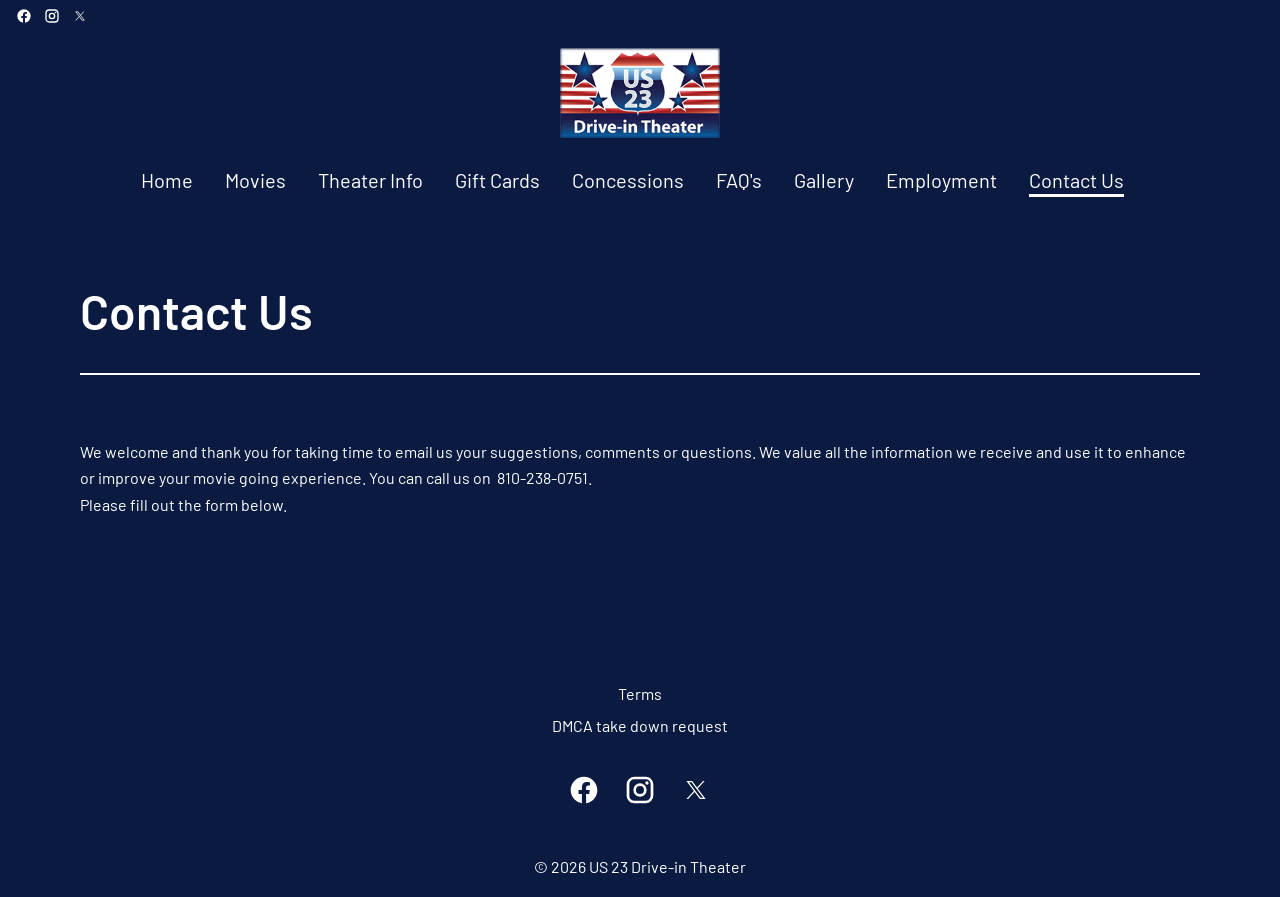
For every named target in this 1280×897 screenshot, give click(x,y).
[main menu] (632, 180)
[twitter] (80, 16)
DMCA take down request (640, 725)
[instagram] (52, 16)
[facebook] (24, 16)
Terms (640, 693)
